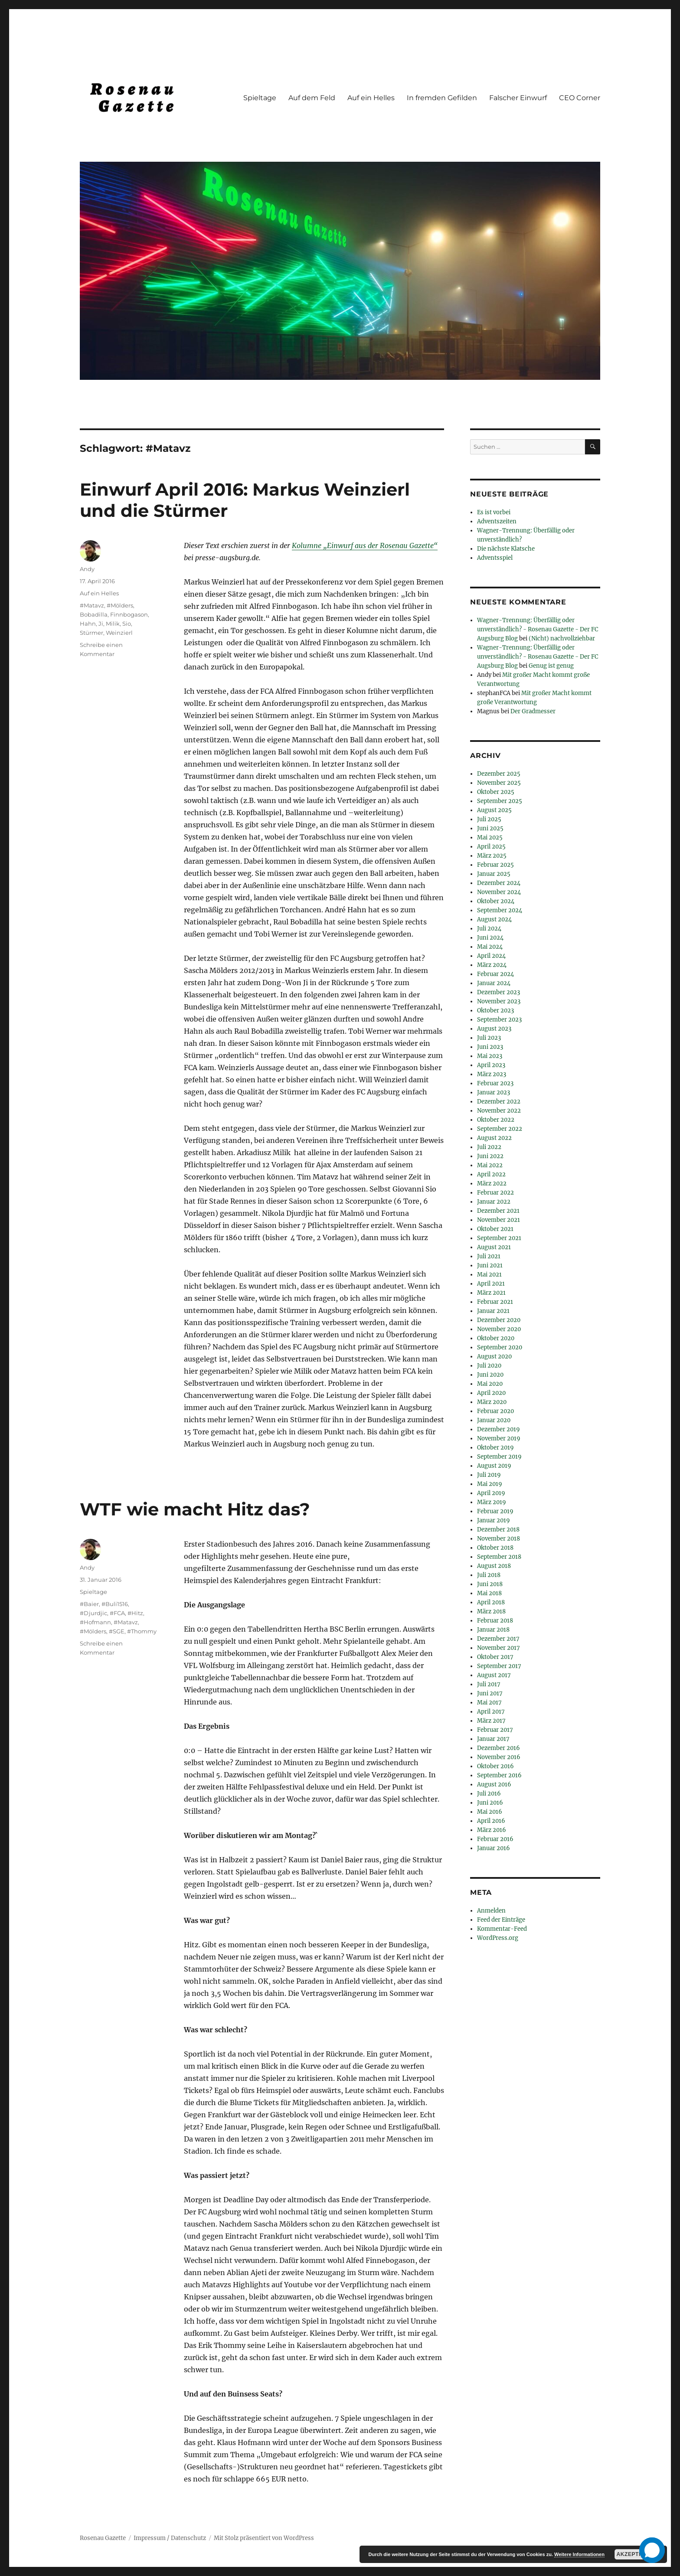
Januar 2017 (493, 1739)
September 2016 (499, 1775)
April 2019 (491, 1493)
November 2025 (499, 783)
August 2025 (494, 810)
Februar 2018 (495, 1620)
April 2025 (491, 846)
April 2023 (491, 1065)
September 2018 (499, 1557)
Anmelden (491, 1910)
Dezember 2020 (498, 1320)
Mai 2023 (489, 1056)
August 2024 (494, 919)
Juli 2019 (489, 1475)
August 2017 (494, 1675)
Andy (87, 568)
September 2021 (499, 1238)
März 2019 (491, 1502)
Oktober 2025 (495, 792)
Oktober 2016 (495, 1766)
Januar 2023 (493, 1092)
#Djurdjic (93, 1613)
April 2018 (491, 1602)
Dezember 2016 (498, 1748)
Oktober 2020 (495, 1338)
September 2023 (499, 1019)
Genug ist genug (551, 665)
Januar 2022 (493, 1201)
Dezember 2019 (498, 1429)
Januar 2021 (493, 1311)
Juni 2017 (490, 1693)
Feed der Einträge (501, 1919)
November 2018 (498, 1538)
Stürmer (91, 632)
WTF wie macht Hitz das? (195, 1509)
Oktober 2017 (495, 1657)
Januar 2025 (493, 874)
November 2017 (498, 1648)
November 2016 (498, 1757)
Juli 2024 (489, 928)
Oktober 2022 (495, 1119)
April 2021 (491, 1283)
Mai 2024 (490, 946)
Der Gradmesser (533, 711)
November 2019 (498, 1438)
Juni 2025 (490, 828)
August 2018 (494, 1566)
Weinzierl (119, 632)
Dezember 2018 (498, 1529)
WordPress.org (497, 1938)
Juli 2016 (489, 1793)
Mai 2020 (490, 1384)
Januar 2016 (493, 1848)
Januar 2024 (493, 983)
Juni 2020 (490, 1374)
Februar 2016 (495, 1839)
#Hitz (135, 1613)
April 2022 (491, 1174)
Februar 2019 (495, 1511)
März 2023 (491, 1074)
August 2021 (494, 1247)
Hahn (88, 623)
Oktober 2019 (495, 1447)
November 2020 (499, 1329)
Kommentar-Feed (502, 1929)
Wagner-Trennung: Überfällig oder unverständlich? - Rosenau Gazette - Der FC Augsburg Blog (537, 629)
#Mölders (120, 605)
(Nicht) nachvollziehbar (562, 638)
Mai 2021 (489, 1274)
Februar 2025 (495, 864)
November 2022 (499, 1110)
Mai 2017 (489, 1702)
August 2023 (494, 1028)
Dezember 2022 (498, 1101)
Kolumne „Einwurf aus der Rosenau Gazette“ (365, 545)
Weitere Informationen (579, 2554)
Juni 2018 (490, 1584)
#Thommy (142, 1631)
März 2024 (492, 965)
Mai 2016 (489, 1811)
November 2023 (498, 1001)
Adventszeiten (497, 521)
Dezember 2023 (498, 992)
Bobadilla (94, 614)
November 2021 (498, 1220)
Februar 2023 (495, 1083)
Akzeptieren (636, 2554)
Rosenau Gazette (103, 2538)
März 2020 (492, 1402)
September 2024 (499, 910)
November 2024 (499, 892)
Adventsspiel (495, 558)
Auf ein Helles (371, 98)
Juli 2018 (488, 1575)
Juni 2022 (490, 1156)
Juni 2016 (490, 1802)
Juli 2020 (489, 1365)
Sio (126, 623)
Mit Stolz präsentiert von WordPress (264, 2538)
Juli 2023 (489, 1038)
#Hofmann (95, 1622)
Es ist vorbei (493, 512)
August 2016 (494, 1784)
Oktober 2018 (495, 1547)
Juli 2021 (488, 1256)
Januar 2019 (493, 1520)
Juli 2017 (488, 1684)
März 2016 (491, 1830)
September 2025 (499, 801)
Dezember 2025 (498, 773)
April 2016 (491, 1821)
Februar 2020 (495, 1411)
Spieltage (259, 98)
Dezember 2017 (498, 1638)
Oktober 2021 (495, 1229)
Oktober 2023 (495, 1010)
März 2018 (491, 1611)
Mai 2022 (490, 1165)
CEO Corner (579, 98)
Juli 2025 (489, 819)
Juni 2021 (490, 1265)
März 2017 (491, 1720)
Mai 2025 (490, 837)
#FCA (117, 1613)
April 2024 (491, 956)
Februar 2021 (495, 1302)
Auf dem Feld (311, 98)
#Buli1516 (114, 1603)
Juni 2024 (490, 937)
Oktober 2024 (495, 901)
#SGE (116, 1631)
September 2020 (499, 1347)
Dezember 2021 (498, 1211)
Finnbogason (129, 614)
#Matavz (92, 605)
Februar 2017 (495, 1730)
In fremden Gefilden (442, 98)
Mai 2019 (489, 1484)
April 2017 (491, 1711)
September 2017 (499, 1666)
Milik (113, 623)
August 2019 (494, 1465)
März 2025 (492, 855)
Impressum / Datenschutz (170, 2538)
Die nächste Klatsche (506, 548)
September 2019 (499, 1456)
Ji (100, 623)
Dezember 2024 (498, 883)
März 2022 (492, 1183)
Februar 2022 (495, 1192)
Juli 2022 (489, 1147)
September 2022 (499, 1129)
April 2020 (491, 1393)
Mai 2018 (489, 1593)
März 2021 (491, 1292)
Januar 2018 (493, 1629)
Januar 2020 (493, 1420)
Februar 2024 (495, 974)
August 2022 (494, 1138)
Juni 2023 (490, 1047)
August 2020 (494, 1356)
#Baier (89, 1603)
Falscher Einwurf (518, 98)
